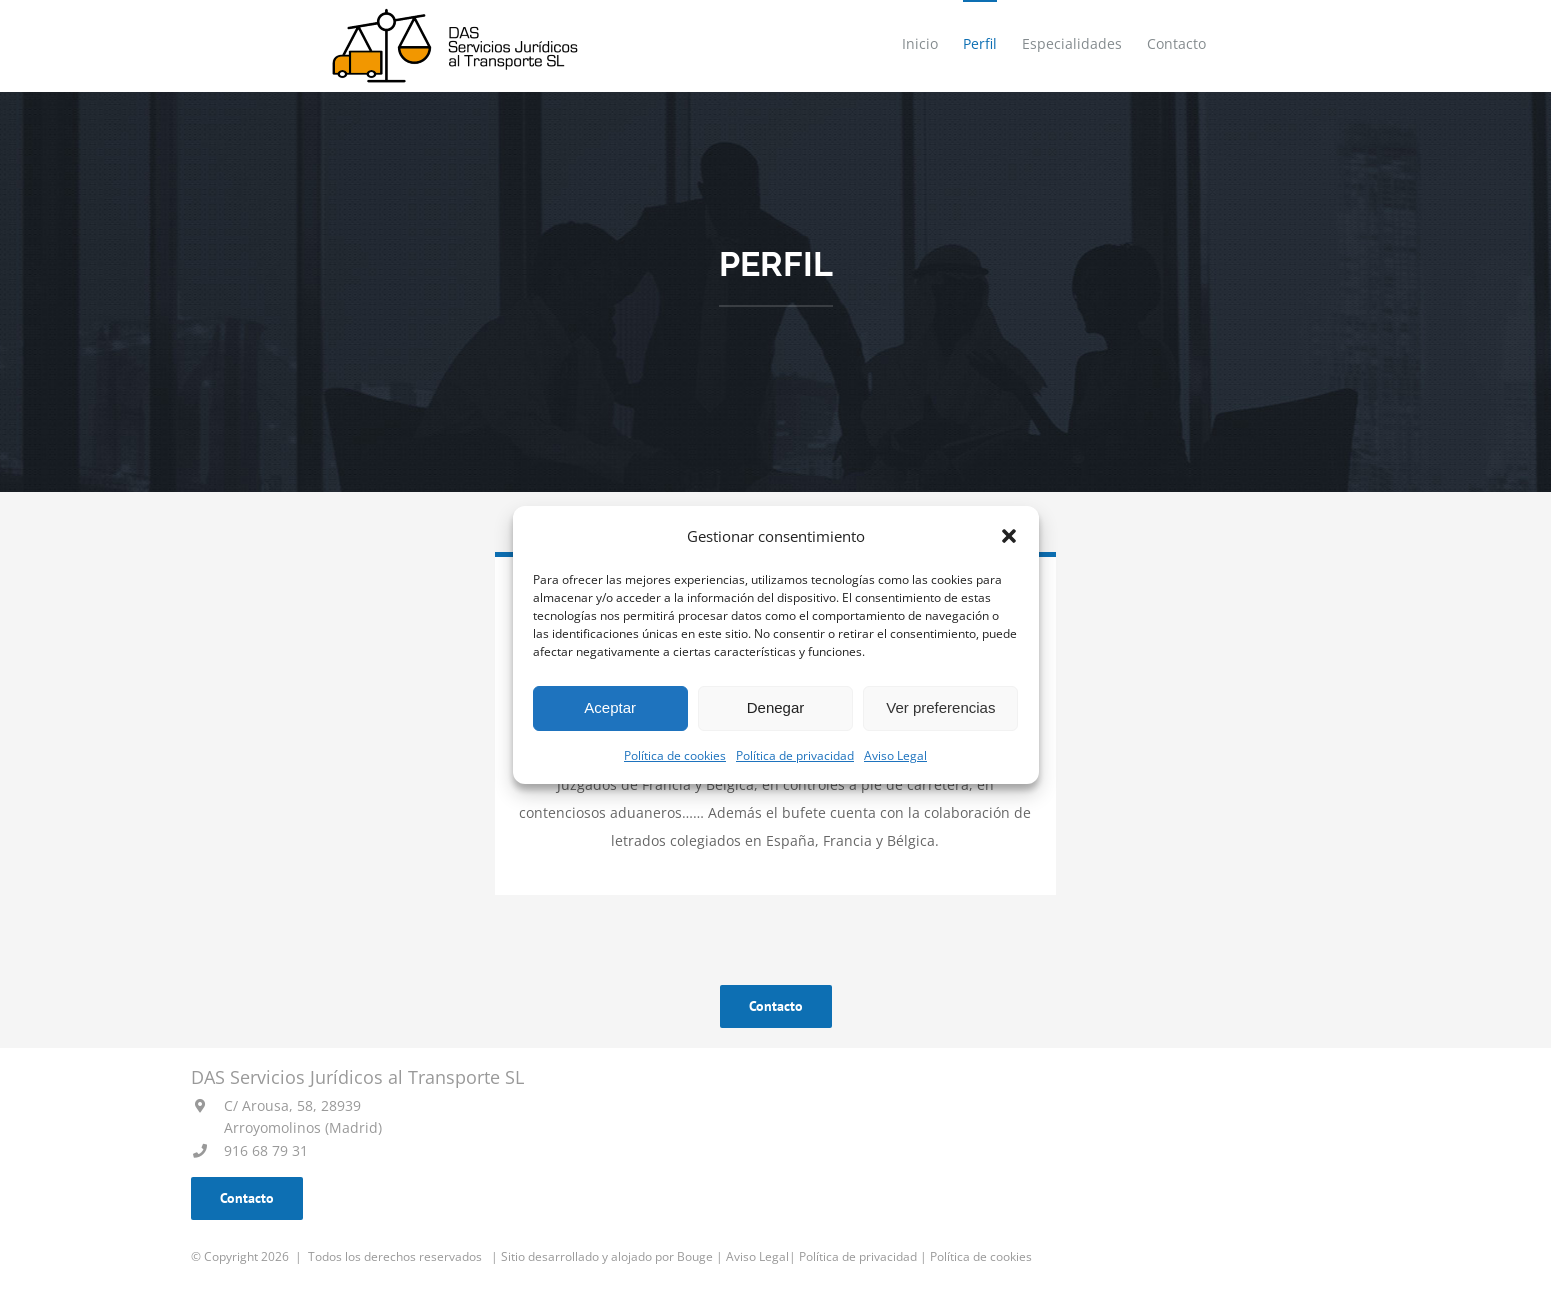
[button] (1009, 536)
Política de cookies (675, 755)
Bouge (695, 1256)
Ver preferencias (940, 707)
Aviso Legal (895, 755)
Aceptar (610, 707)
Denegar (776, 707)
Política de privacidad (795, 755)
